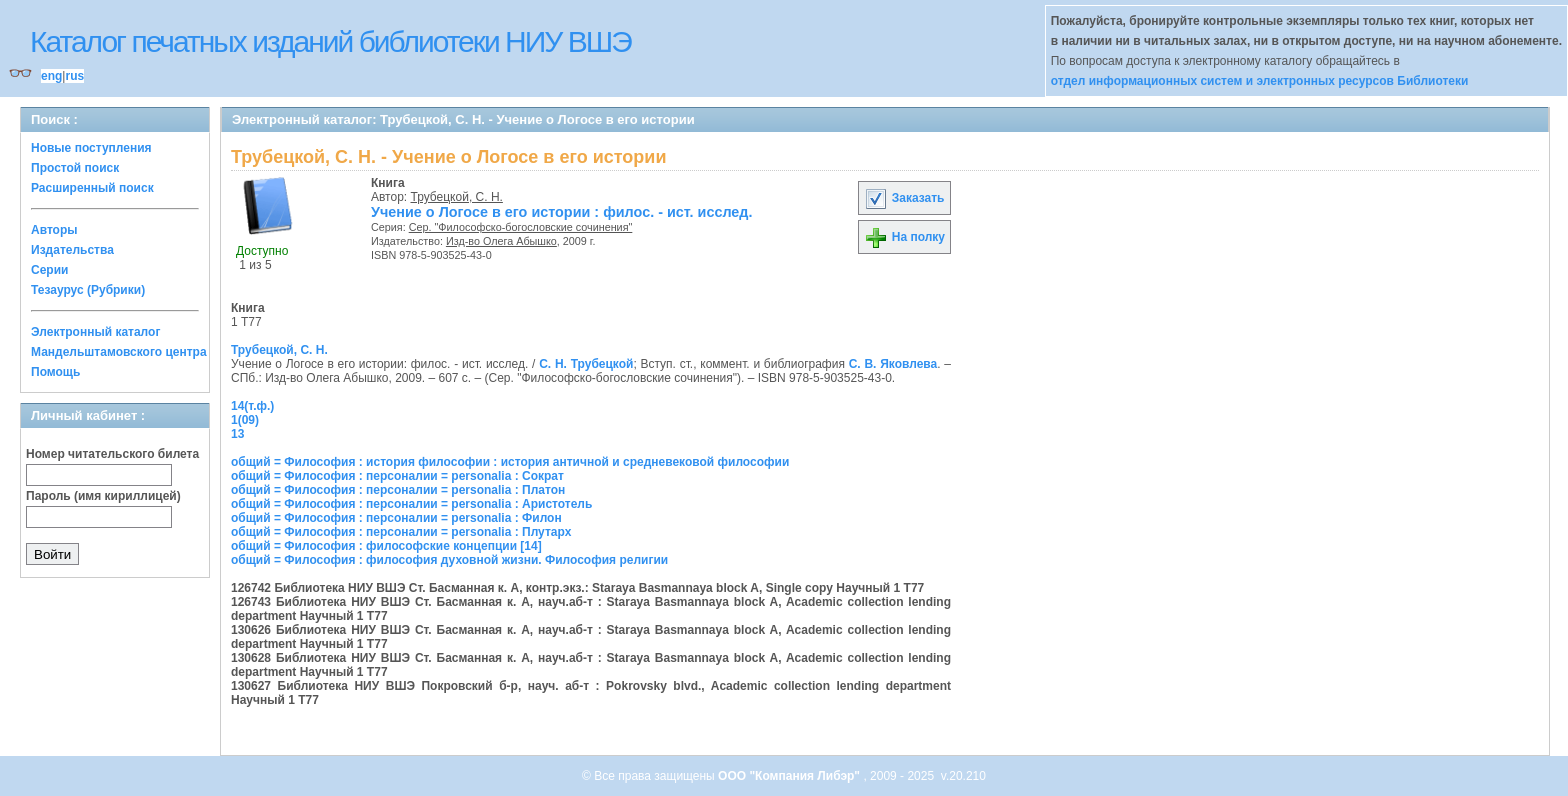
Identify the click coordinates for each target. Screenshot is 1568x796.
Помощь (55, 372)
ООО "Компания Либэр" (790, 776)
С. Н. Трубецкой (586, 364)
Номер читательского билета (112, 454)
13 (237, 434)
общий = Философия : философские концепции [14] (386, 546)
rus (74, 76)
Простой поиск (75, 168)
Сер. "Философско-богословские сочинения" (521, 227)
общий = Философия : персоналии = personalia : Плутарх (401, 532)
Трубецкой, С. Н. (457, 197)
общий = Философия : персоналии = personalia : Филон (396, 518)
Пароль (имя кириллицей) (103, 496)
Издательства (72, 250)
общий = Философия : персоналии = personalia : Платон (398, 490)
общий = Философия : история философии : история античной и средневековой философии (510, 462)
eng (51, 76)
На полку (904, 237)
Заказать (904, 198)
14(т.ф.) (252, 406)
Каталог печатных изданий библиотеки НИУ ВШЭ (330, 41)
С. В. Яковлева (893, 364)
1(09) (245, 420)
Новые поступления (91, 148)
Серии (49, 270)
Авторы (54, 230)
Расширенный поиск (92, 188)
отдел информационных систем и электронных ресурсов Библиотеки (1260, 81)
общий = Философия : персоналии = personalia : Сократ (397, 476)
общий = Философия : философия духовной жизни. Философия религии (449, 560)
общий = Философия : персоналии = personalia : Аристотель (411, 504)
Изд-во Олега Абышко (501, 241)
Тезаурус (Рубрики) (88, 290)
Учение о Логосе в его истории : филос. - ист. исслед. (562, 212)
